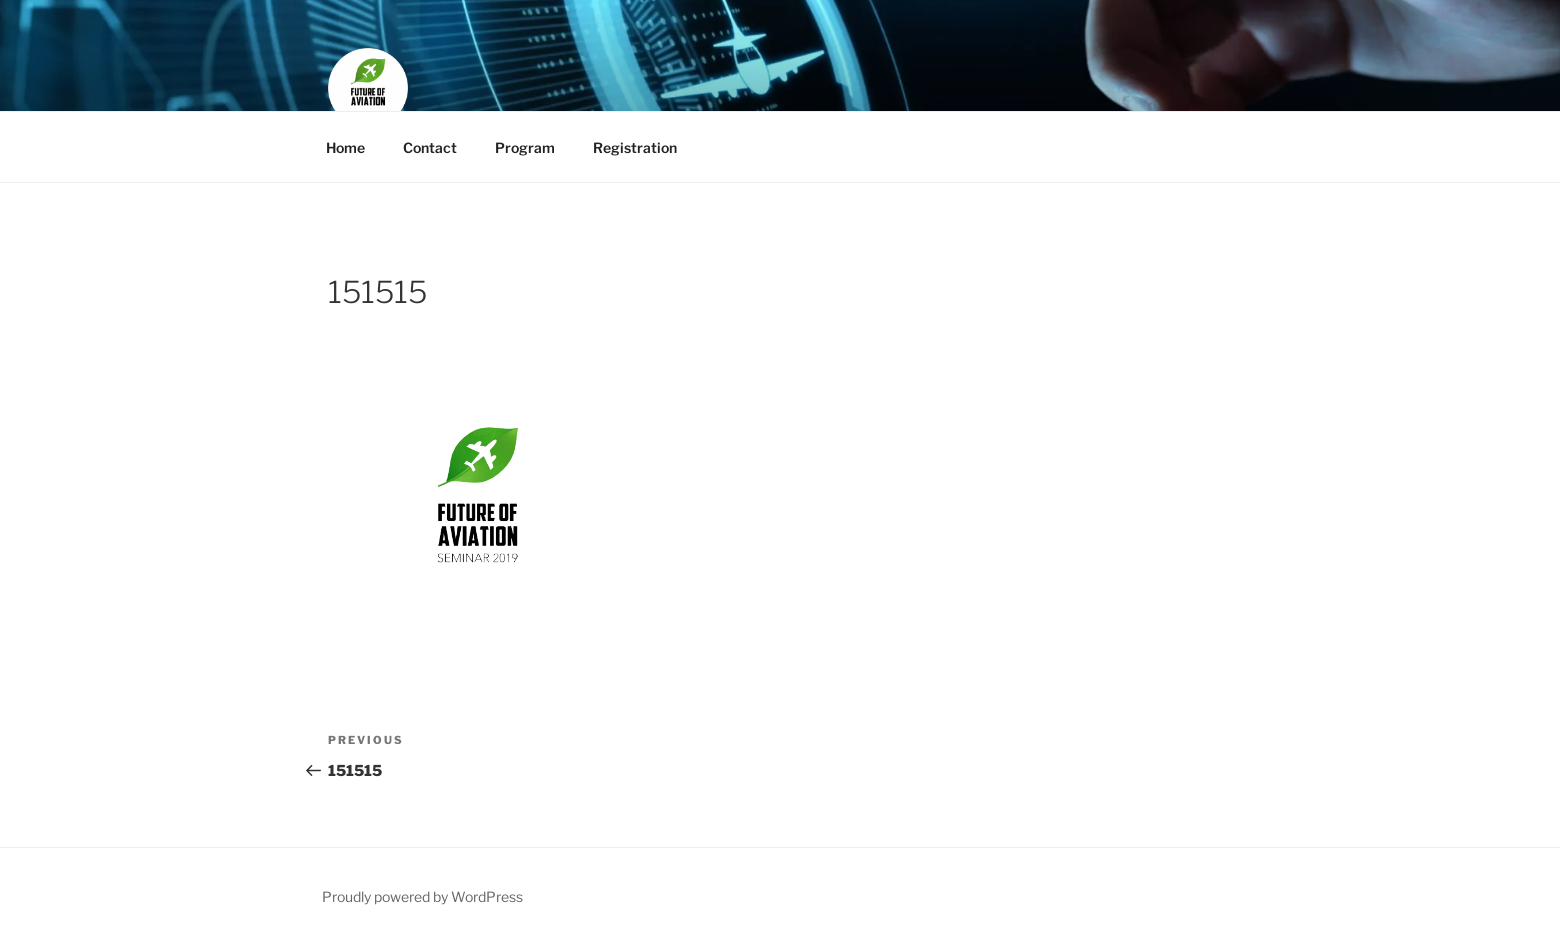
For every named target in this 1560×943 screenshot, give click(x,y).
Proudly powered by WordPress (422, 896)
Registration (635, 147)
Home (345, 147)
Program (525, 147)
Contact (430, 147)
